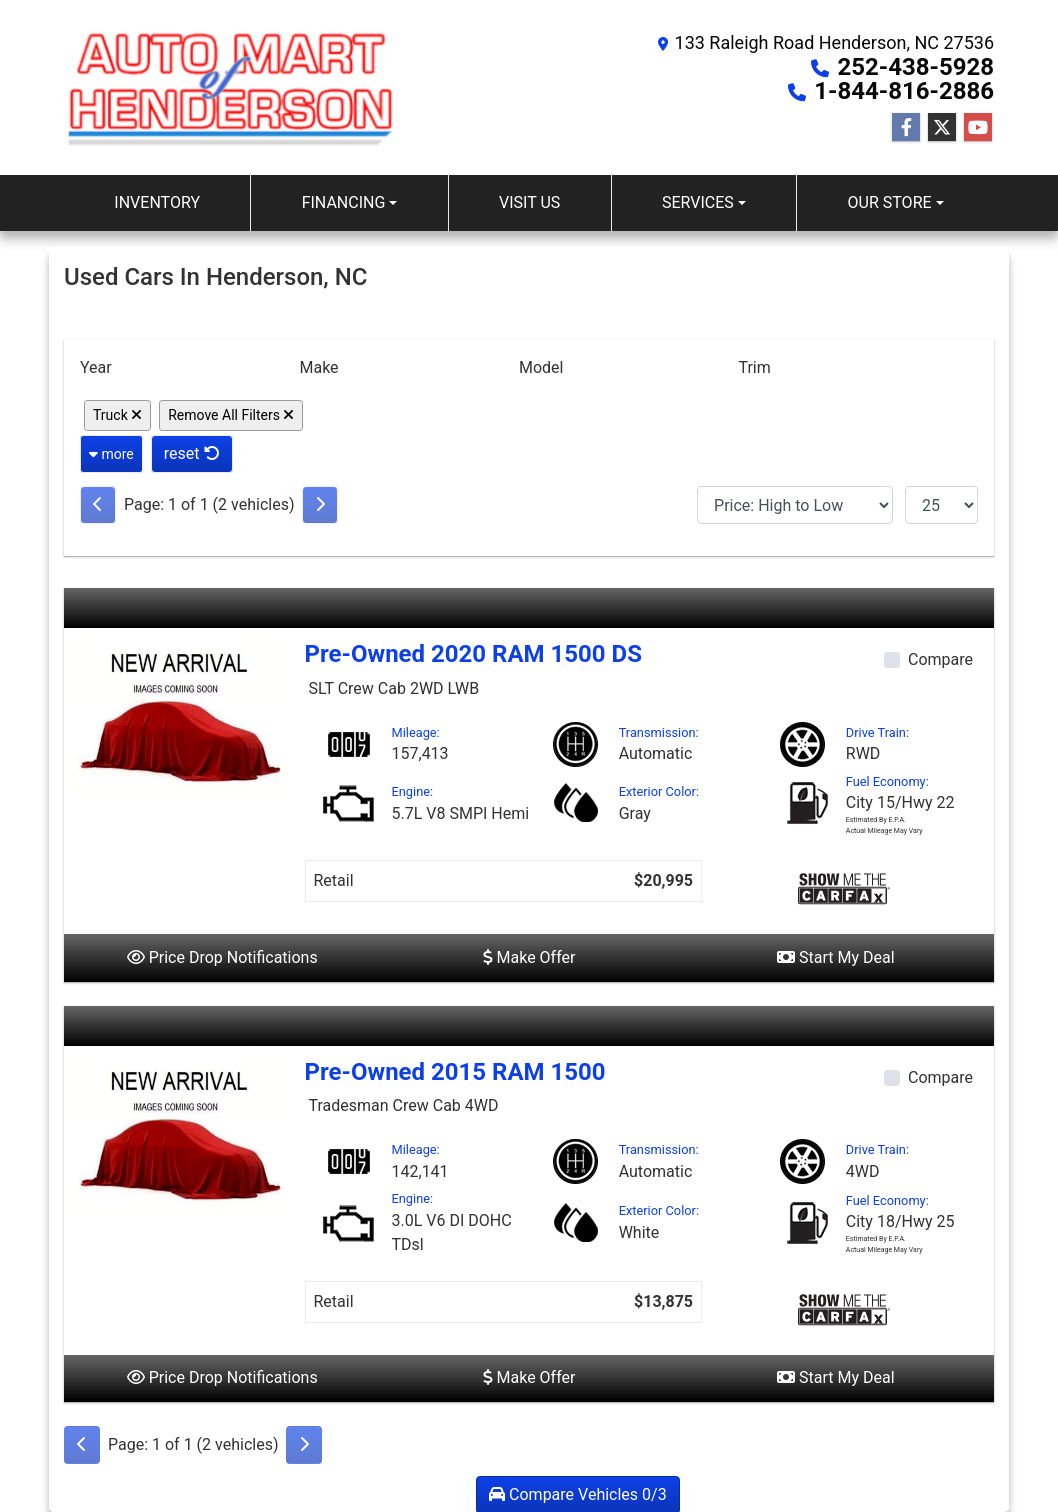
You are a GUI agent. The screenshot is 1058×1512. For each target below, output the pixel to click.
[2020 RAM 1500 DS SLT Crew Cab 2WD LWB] (180, 716)
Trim (754, 367)
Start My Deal (836, 957)
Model (541, 367)
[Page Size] (941, 505)
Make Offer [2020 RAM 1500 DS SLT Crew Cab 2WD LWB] (529, 957)
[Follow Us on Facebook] (906, 128)
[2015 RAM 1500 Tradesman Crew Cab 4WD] (180, 1133)
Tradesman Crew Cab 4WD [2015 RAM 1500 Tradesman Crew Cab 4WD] (404, 1105)
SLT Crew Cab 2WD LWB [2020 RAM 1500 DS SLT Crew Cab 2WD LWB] (394, 688)
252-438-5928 (915, 67)
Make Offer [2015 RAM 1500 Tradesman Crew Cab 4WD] (529, 1377)
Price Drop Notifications (222, 957)
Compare (940, 659)
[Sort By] (795, 505)
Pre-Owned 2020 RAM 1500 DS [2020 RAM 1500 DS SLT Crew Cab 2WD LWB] (473, 654)
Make (318, 367)
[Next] (320, 505)
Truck (117, 415)
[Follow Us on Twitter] (942, 128)
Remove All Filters (231, 415)
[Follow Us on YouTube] (978, 128)
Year (96, 367)
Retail (334, 880)
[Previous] (98, 505)
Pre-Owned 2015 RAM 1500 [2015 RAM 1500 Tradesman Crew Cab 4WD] (455, 1072)
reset (192, 453)
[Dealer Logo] (231, 87)
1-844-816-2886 (904, 91)
